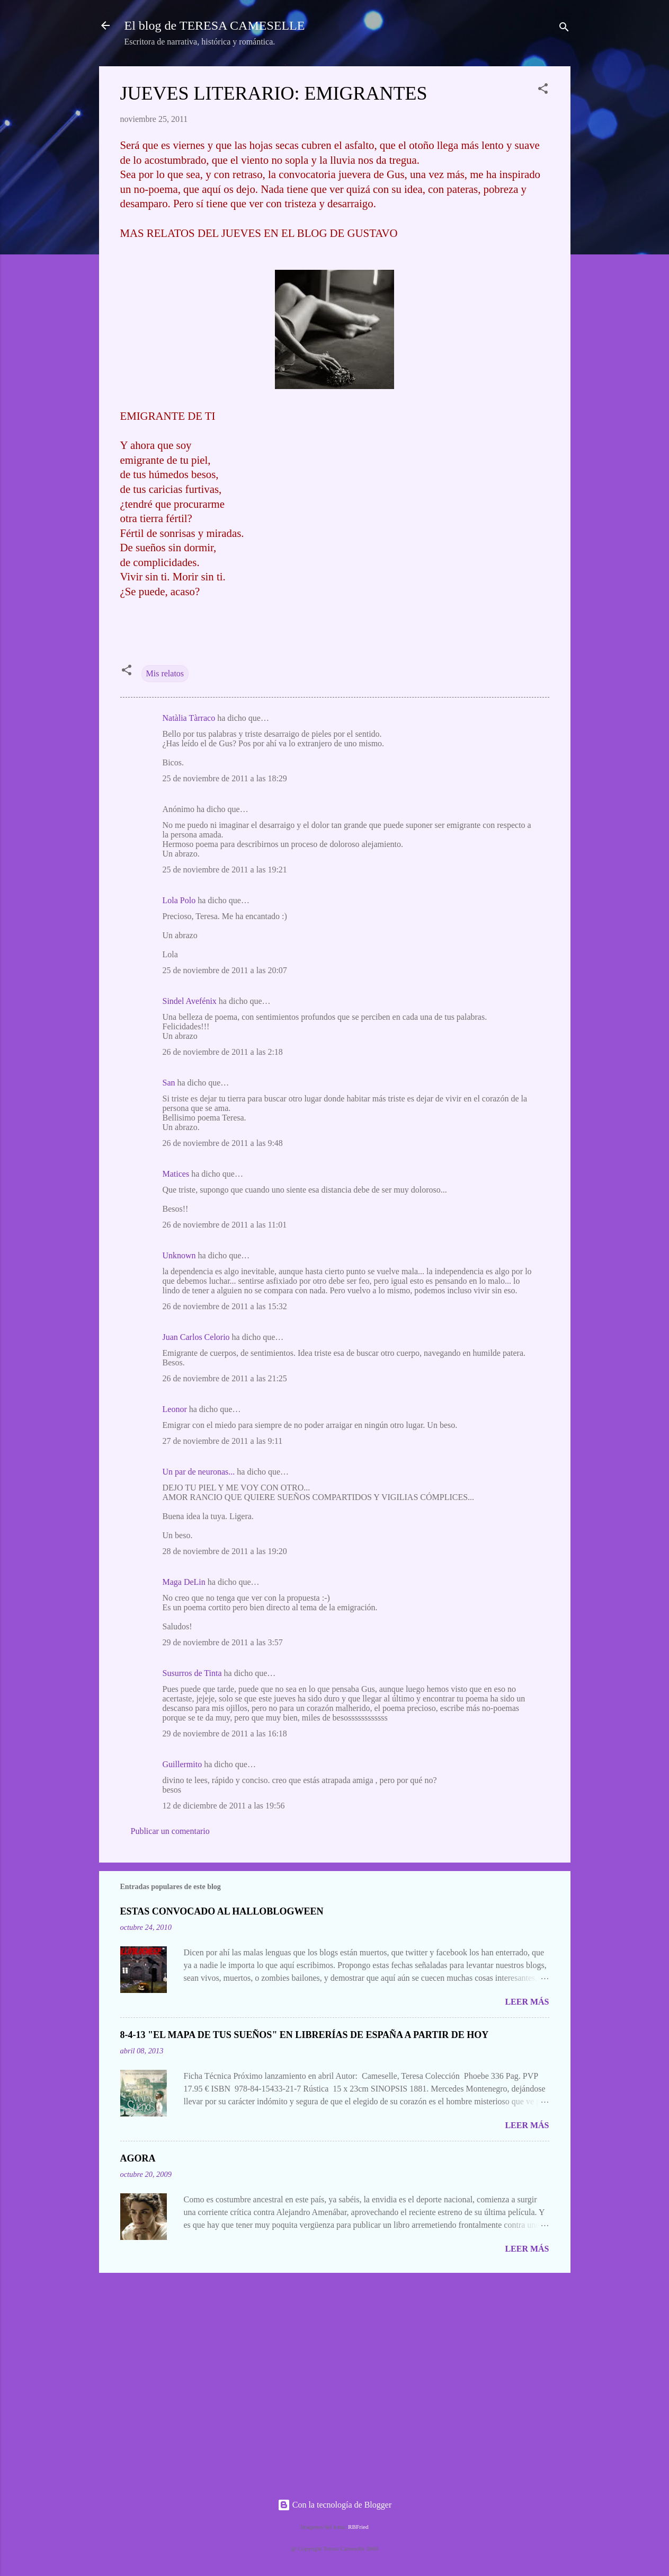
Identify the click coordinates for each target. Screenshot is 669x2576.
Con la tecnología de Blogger (335, 2504)
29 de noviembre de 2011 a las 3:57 (223, 1642)
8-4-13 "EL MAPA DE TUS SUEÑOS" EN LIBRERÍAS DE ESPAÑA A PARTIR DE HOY (304, 2035)
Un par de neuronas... (199, 1471)
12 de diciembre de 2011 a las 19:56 (224, 1805)
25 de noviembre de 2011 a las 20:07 (225, 970)
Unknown (179, 1255)
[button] (543, 90)
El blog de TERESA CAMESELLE (214, 25)
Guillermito (182, 1764)
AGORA (138, 2158)
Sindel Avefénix (191, 1000)
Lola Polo (179, 900)
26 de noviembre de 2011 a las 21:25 (225, 1378)
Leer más (527, 2001)
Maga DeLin (184, 1581)
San (169, 1082)
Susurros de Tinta (192, 1673)
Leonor (175, 1409)
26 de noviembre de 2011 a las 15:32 (225, 1306)
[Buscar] (564, 29)
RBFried (358, 2527)
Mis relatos (165, 673)
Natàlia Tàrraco (189, 717)
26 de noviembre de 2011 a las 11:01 (225, 1224)
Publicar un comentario (170, 1831)
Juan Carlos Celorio (196, 1337)
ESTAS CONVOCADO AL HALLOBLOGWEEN (222, 1911)
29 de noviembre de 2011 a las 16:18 (225, 1733)
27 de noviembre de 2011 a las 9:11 (223, 1440)
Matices (176, 1173)
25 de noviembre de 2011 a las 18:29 (225, 778)
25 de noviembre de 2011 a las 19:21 (225, 869)
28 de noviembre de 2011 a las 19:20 (225, 1551)
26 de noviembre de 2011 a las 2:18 (223, 1051)
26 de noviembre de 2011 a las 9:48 (223, 1143)
